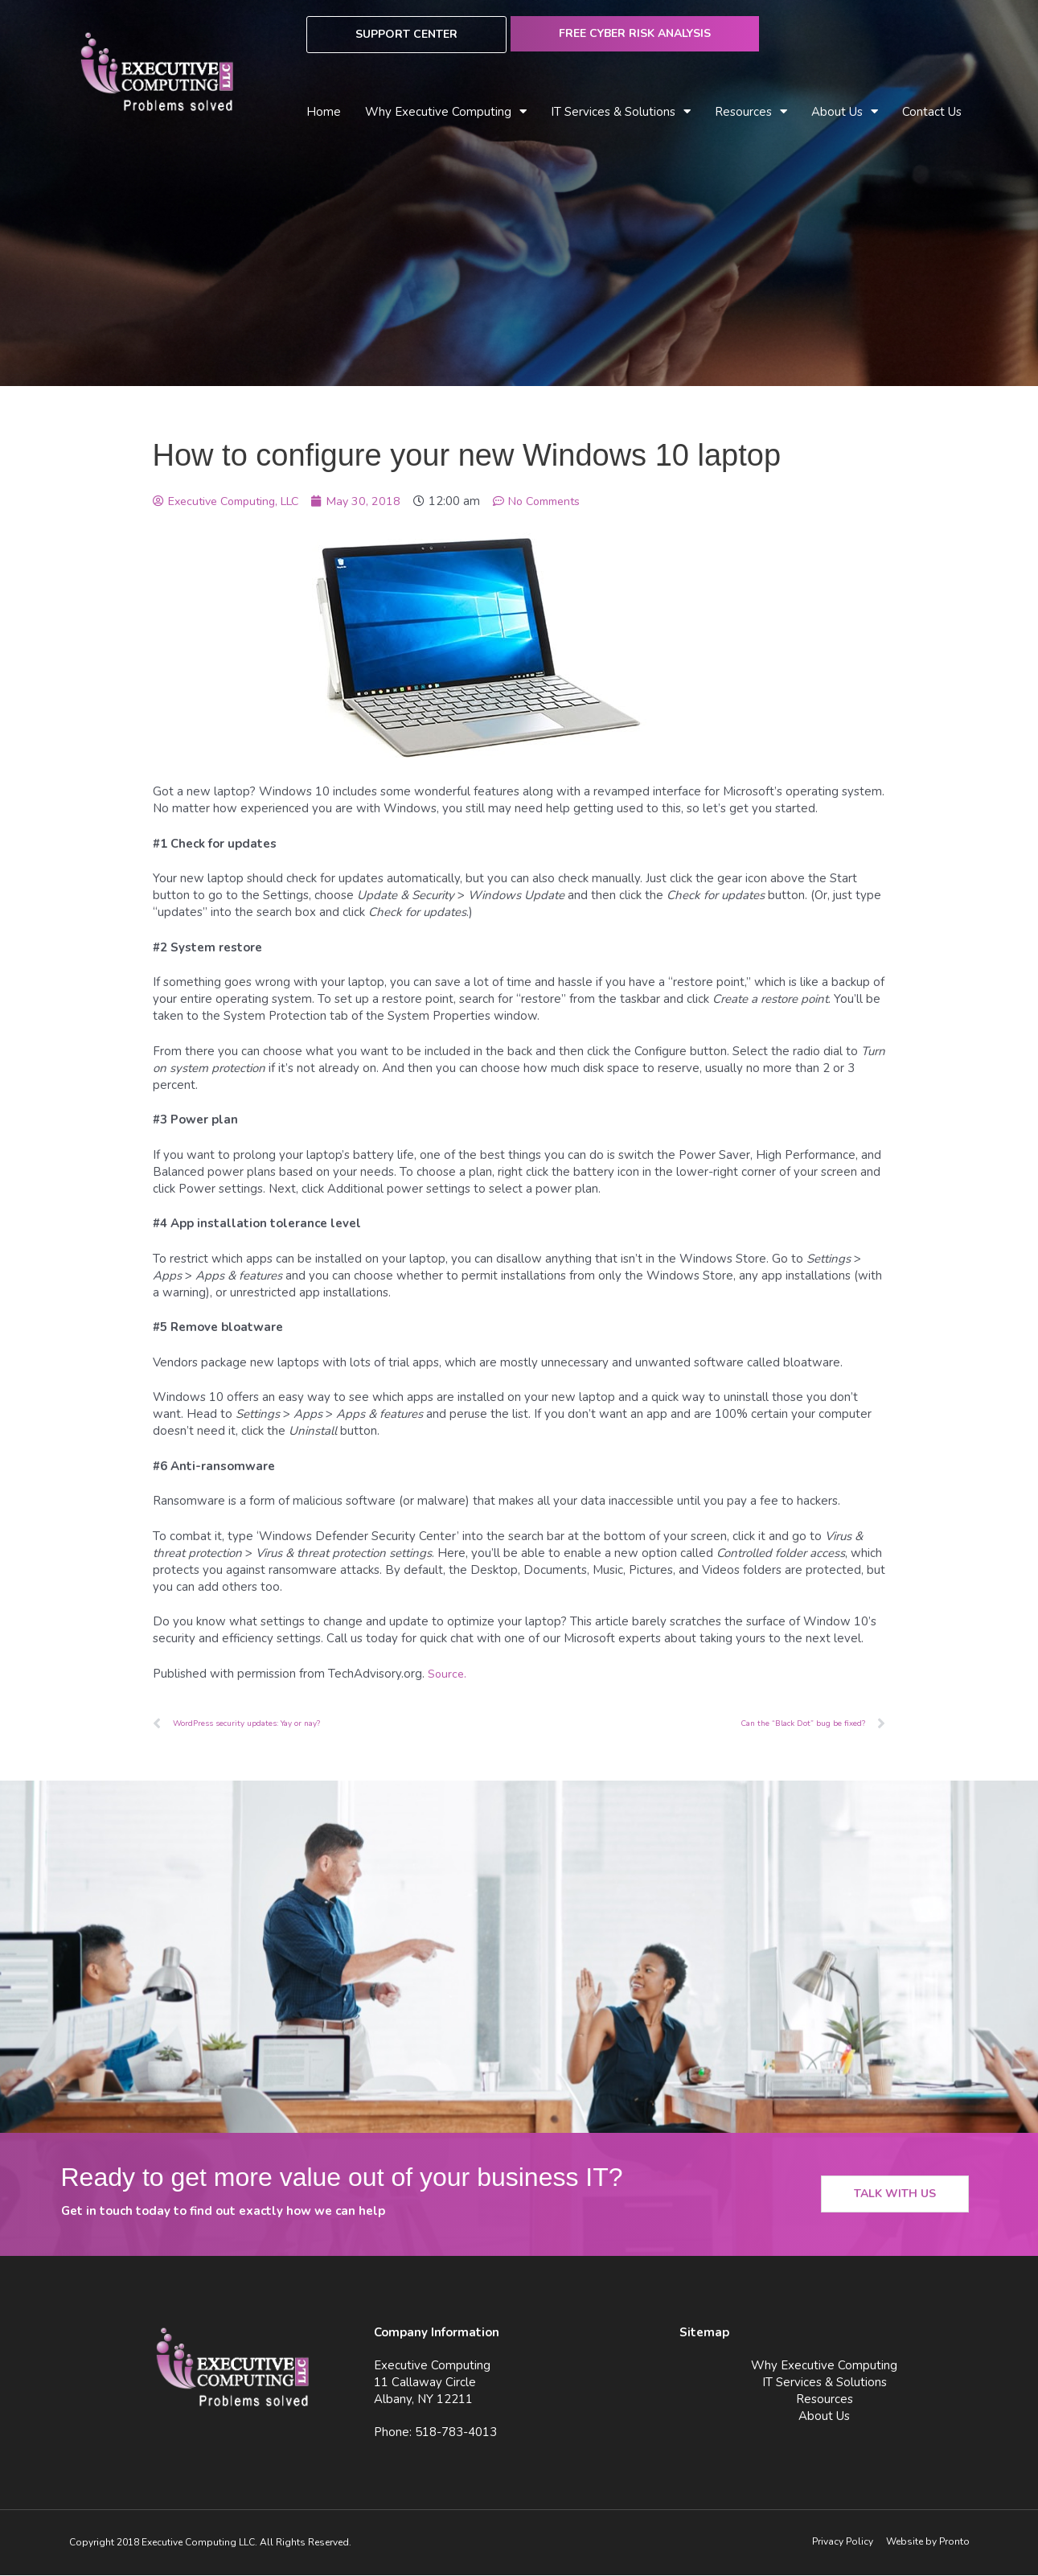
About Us (844, 112)
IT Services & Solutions (621, 112)
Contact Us (932, 112)
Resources (751, 112)
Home (323, 112)
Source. (448, 1674)
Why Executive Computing (446, 112)
